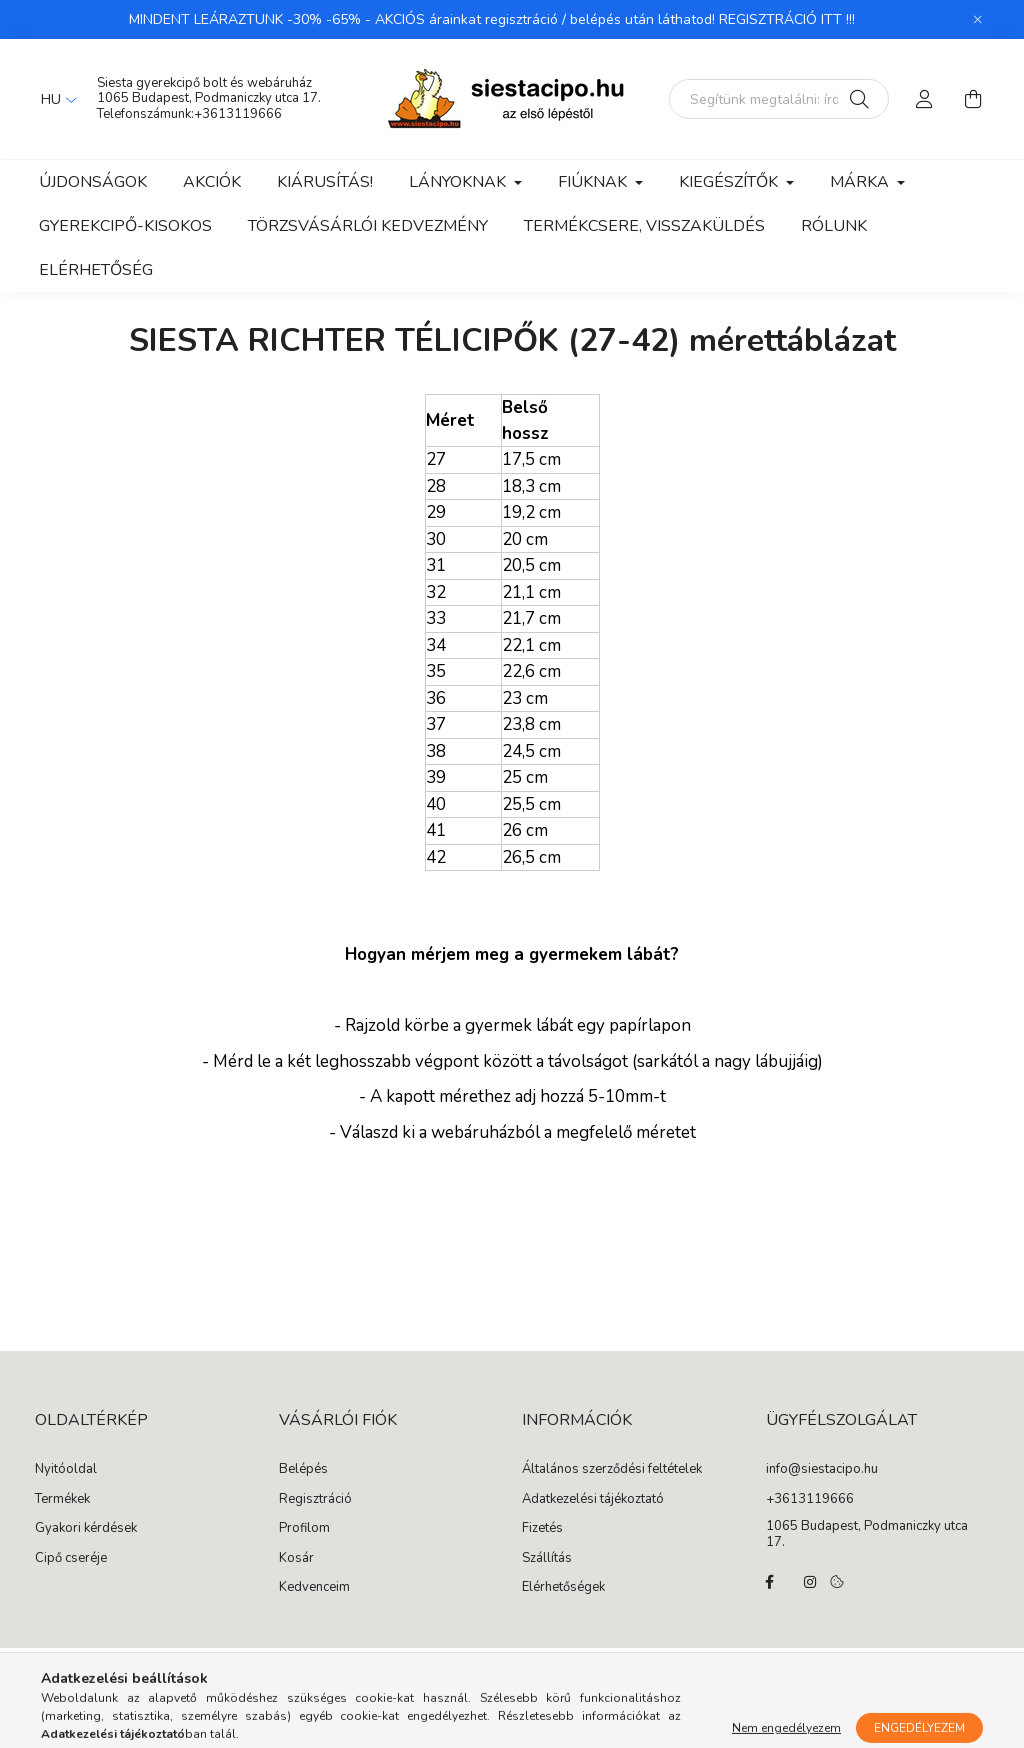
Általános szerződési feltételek (612, 1470)
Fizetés (542, 1529)
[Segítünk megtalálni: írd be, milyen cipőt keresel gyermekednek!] (779, 99)
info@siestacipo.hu (822, 1470)
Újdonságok (93, 182)
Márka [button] (861, 182)
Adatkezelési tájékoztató (593, 1500)
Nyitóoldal (66, 1470)
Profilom (304, 1529)
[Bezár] (978, 20)
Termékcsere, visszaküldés (644, 226)
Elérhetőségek (563, 1588)
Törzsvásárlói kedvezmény (368, 226)
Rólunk (834, 226)
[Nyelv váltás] (54, 99)
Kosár (296, 1559)
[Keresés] (859, 99)
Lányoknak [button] (459, 182)
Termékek (62, 1500)
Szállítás (547, 1559)
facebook (770, 1582)
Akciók (212, 182)
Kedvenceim (314, 1588)
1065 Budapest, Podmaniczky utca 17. (209, 98)
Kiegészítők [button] (730, 182)
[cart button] (973, 99)
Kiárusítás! (325, 182)
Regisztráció (315, 1500)
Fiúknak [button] (594, 182)
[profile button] (925, 99)
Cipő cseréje (71, 1559)
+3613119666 (238, 114)
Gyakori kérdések (86, 1529)
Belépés (303, 1470)
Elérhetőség (96, 270)
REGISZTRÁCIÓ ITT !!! (787, 19)
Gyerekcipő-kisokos (125, 226)
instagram (810, 1582)
